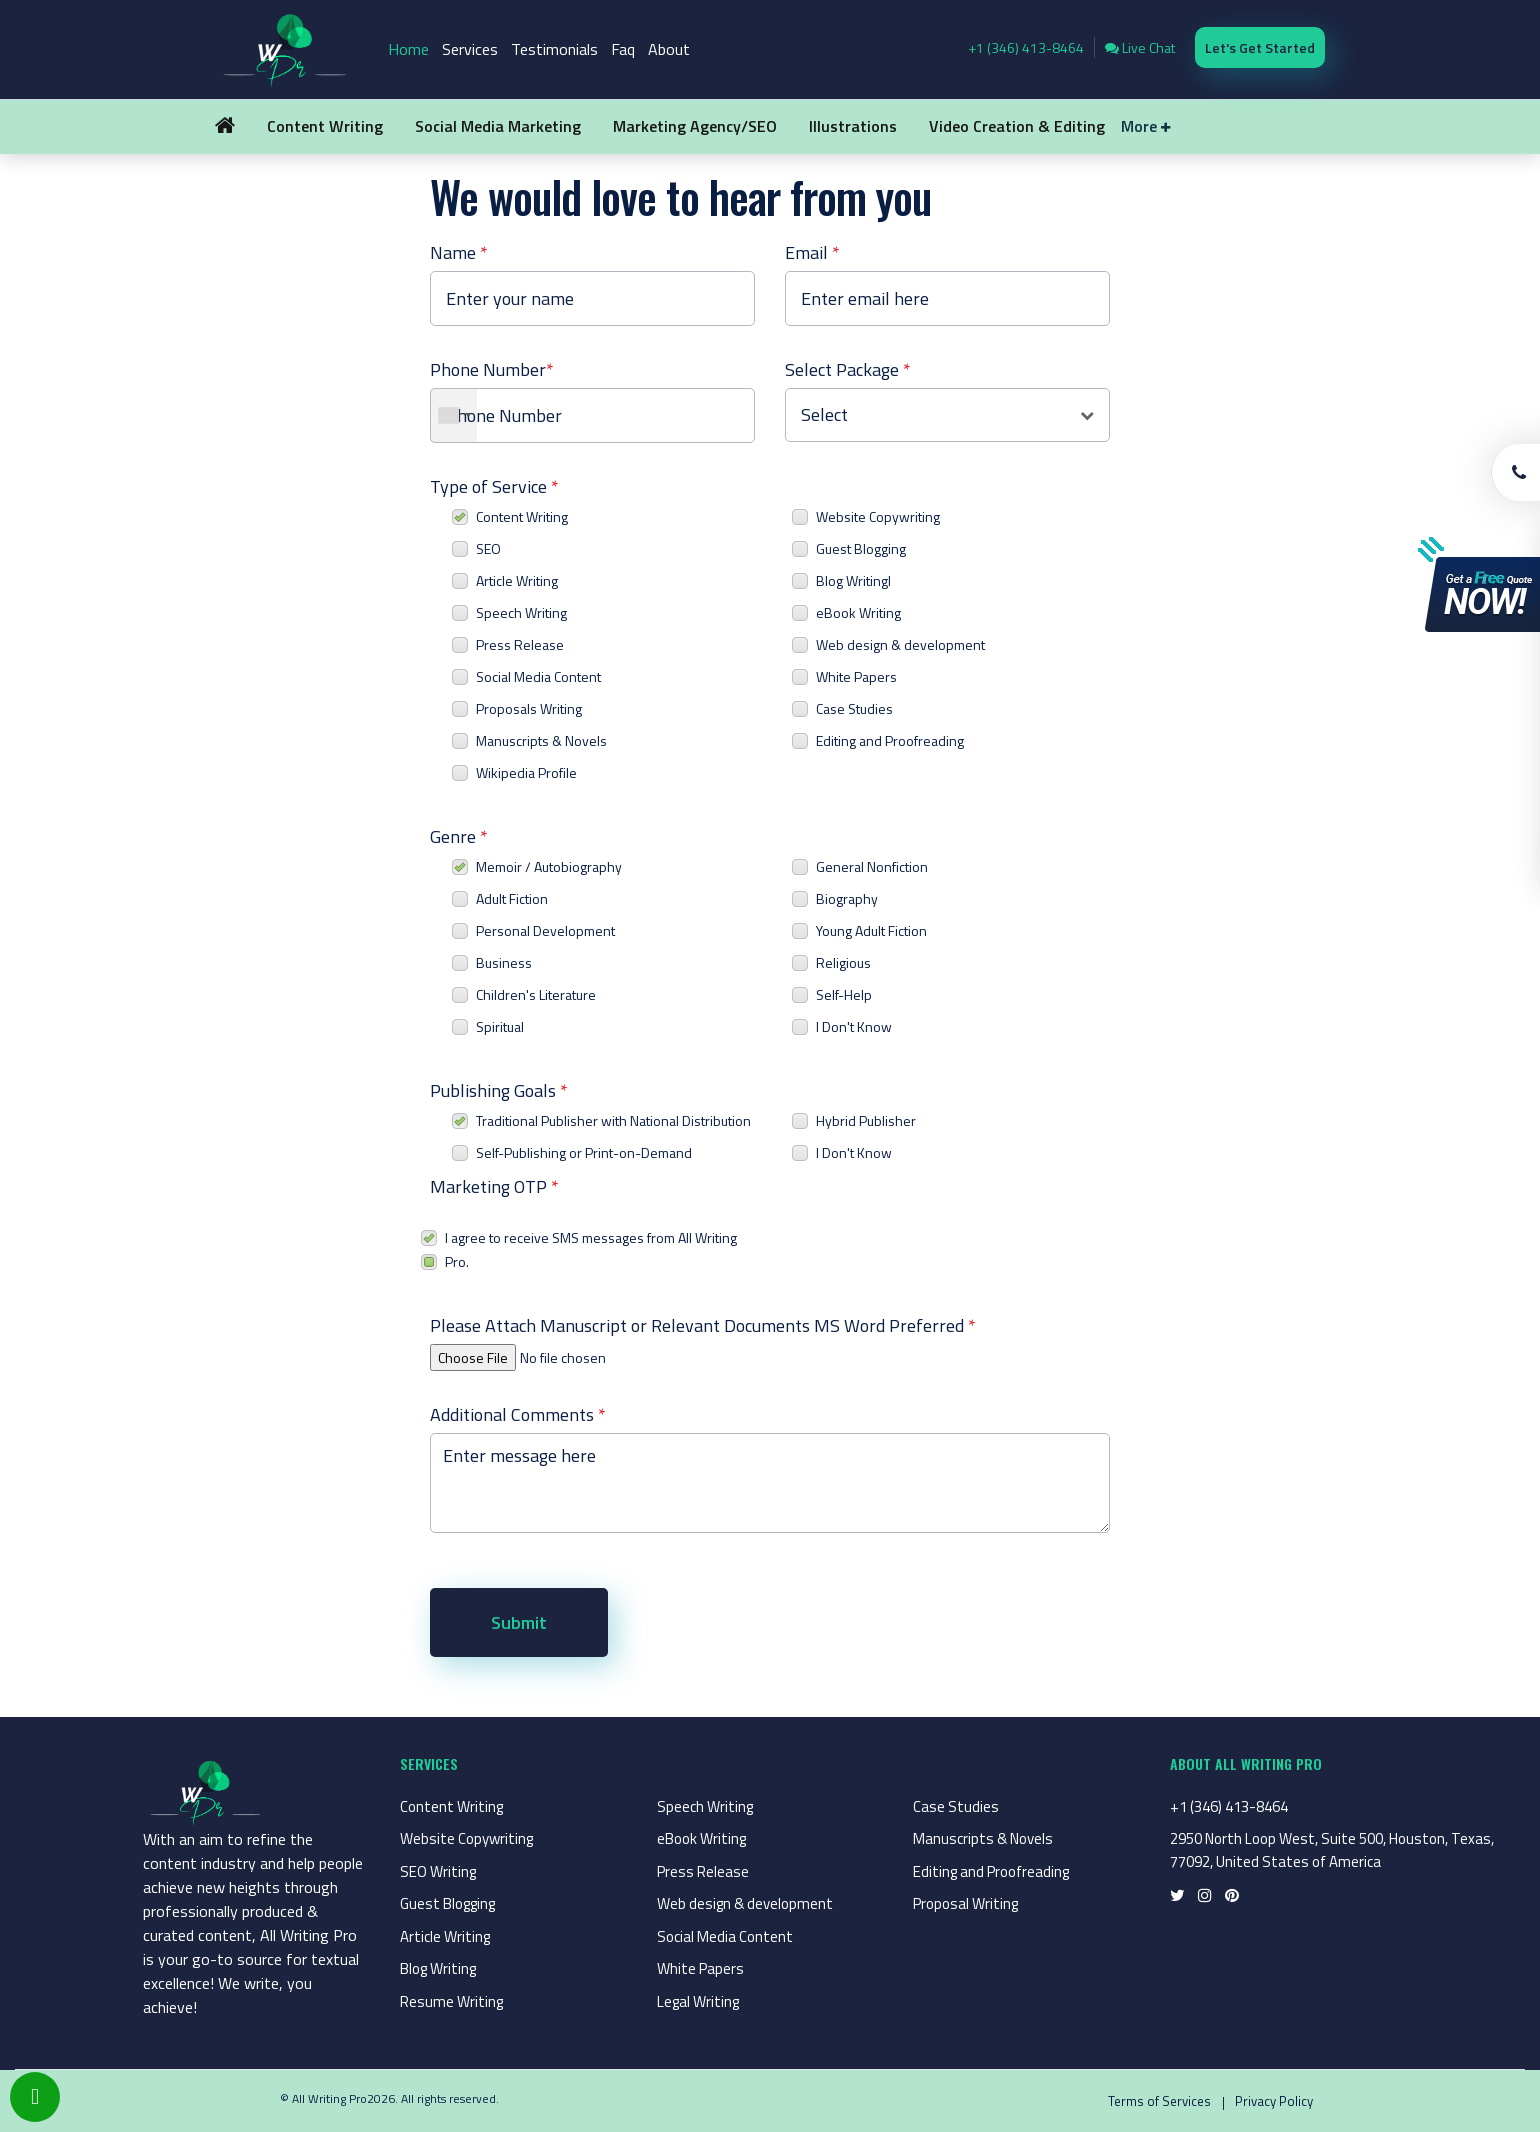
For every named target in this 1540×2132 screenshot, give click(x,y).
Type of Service (494, 486)
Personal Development (545, 930)
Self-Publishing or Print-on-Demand (584, 1152)
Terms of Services (1159, 2101)
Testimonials (554, 49)
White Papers (856, 676)
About (669, 49)
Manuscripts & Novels (541, 740)
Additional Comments (518, 1414)
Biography (847, 898)
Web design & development (900, 644)
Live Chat (1140, 47)
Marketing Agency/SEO (695, 126)
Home (408, 49)
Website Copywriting (878, 516)
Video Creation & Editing (1017, 126)
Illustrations (853, 126)
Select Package (848, 369)
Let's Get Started (1260, 47)
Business (504, 962)
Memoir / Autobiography (549, 866)
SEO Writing (438, 1871)
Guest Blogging (861, 548)
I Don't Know (854, 1026)
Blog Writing (438, 1968)
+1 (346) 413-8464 (1026, 47)
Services (470, 49)
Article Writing (517, 580)
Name (459, 252)
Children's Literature (536, 994)
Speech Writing (521, 612)
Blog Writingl (853, 580)
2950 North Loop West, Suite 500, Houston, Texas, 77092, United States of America (1332, 1850)
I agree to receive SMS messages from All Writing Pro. (591, 1249)
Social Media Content (538, 676)
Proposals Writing (529, 708)
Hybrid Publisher (866, 1120)
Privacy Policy (1274, 2101)
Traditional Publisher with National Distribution (613, 1120)
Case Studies (854, 708)
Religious (843, 962)
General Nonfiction (872, 866)
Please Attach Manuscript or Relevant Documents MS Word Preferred (703, 1325)
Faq (623, 49)
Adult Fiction (512, 898)
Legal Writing (698, 2001)
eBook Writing (858, 612)
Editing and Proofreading (890, 740)
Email (812, 252)
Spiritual (500, 1026)
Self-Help (844, 994)
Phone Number (492, 369)
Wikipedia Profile (526, 772)
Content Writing (325, 126)
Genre (459, 836)
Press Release (520, 644)
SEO (488, 548)
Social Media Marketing (498, 126)
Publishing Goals (499, 1090)
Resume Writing (451, 2001)
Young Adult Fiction (871, 930)
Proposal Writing (965, 1903)
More (1145, 126)
